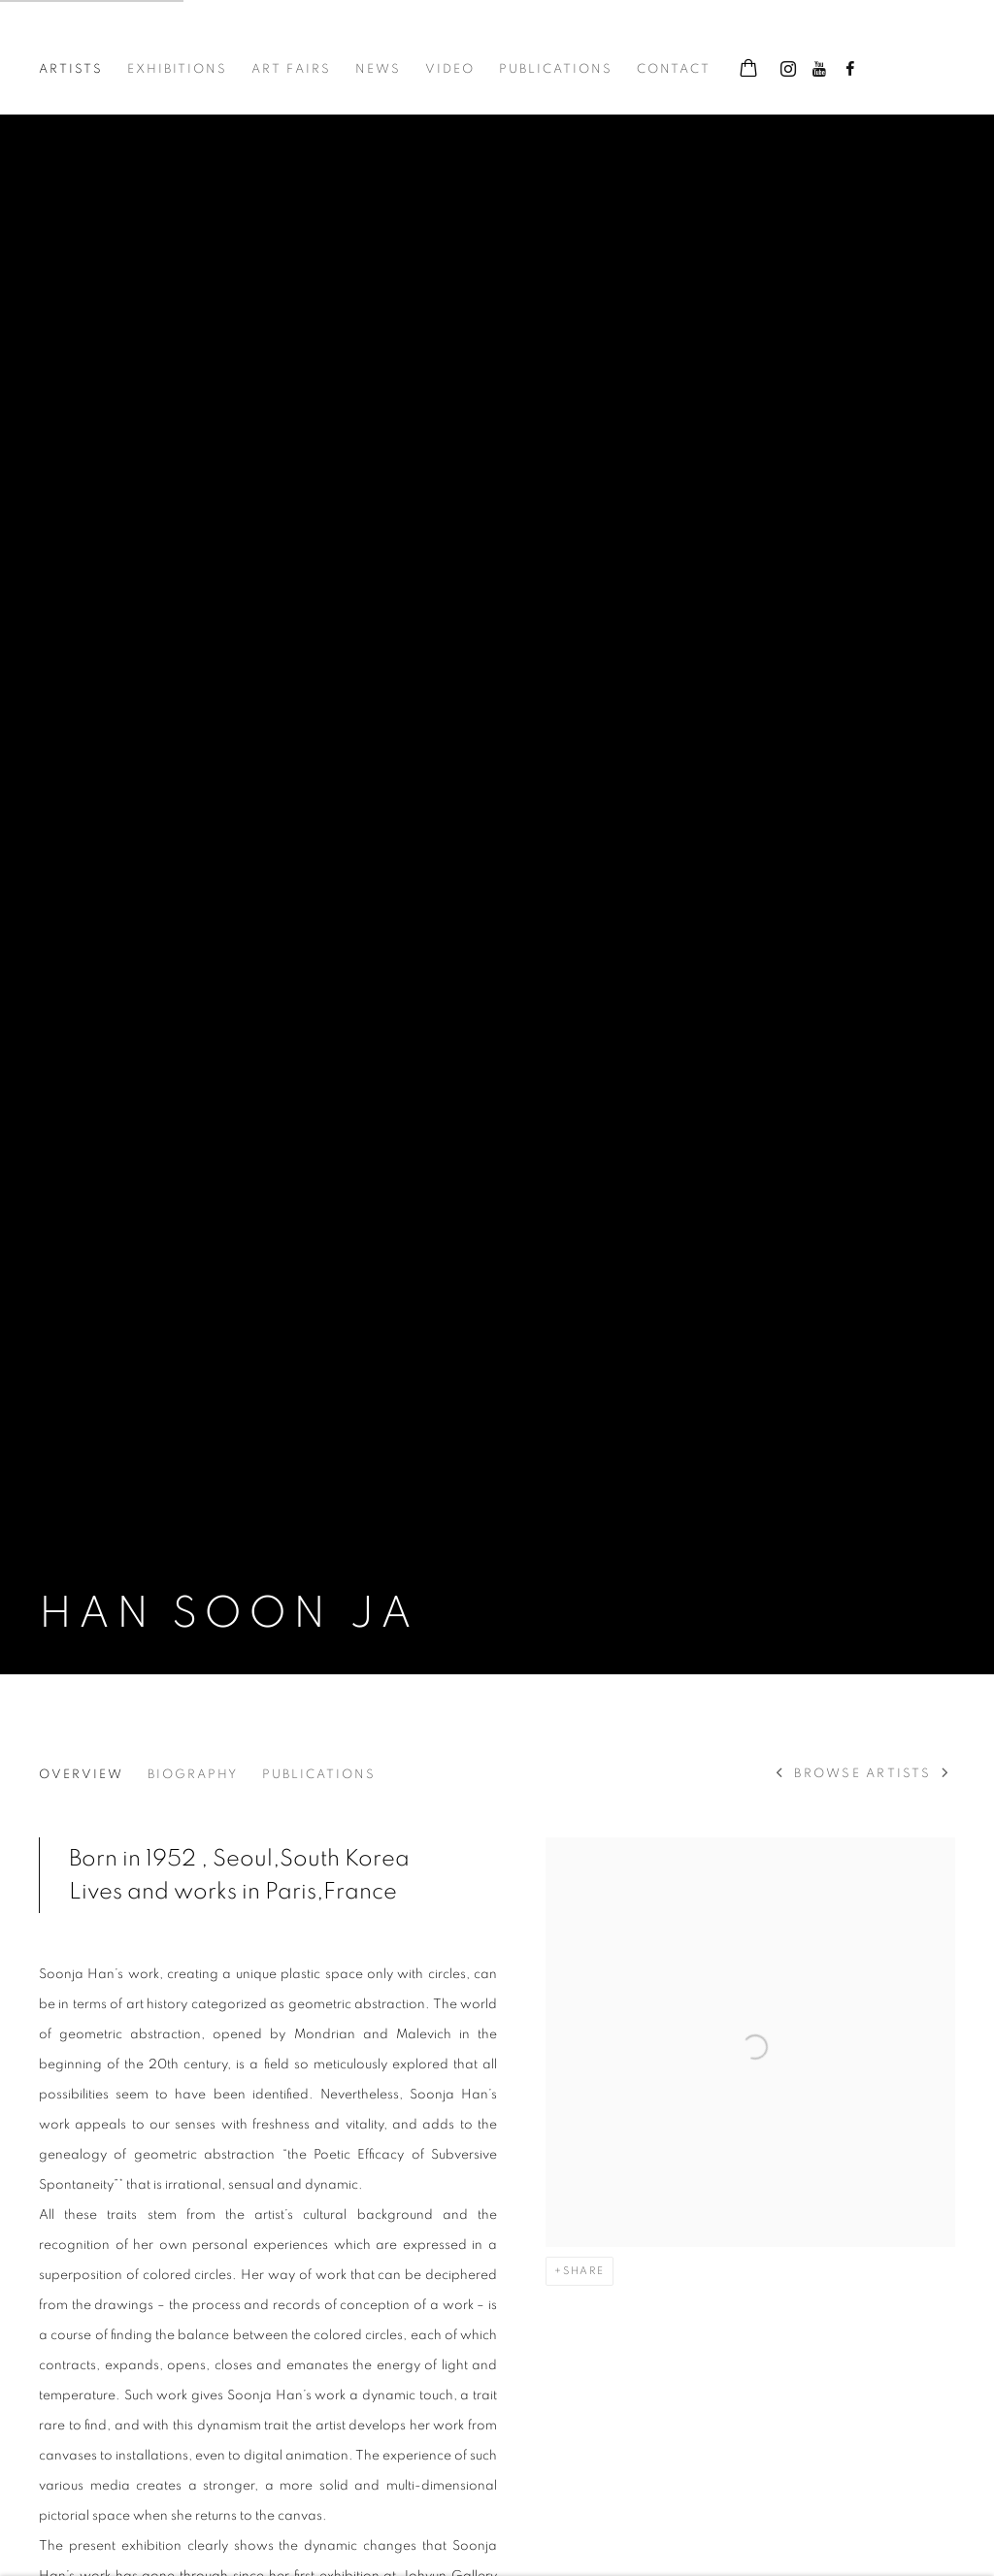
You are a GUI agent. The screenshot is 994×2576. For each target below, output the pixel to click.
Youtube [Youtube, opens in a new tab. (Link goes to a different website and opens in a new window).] (819, 69)
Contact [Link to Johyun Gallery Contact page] (674, 69)
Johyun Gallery (136, 40)
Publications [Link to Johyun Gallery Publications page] (556, 69)
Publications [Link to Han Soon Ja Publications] (319, 1774)
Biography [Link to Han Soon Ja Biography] (193, 1774)
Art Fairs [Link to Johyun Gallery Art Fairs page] (291, 69)
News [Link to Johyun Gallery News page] (378, 69)
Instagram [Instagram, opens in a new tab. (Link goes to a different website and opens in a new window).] (788, 69)
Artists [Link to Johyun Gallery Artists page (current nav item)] (71, 69)
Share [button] (584, 2270)
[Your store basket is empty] (748, 69)
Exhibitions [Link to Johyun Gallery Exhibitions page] (177, 69)
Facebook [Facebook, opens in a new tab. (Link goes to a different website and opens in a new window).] (850, 69)
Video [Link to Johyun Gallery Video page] (450, 69)
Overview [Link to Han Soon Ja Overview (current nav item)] (81, 1774)
